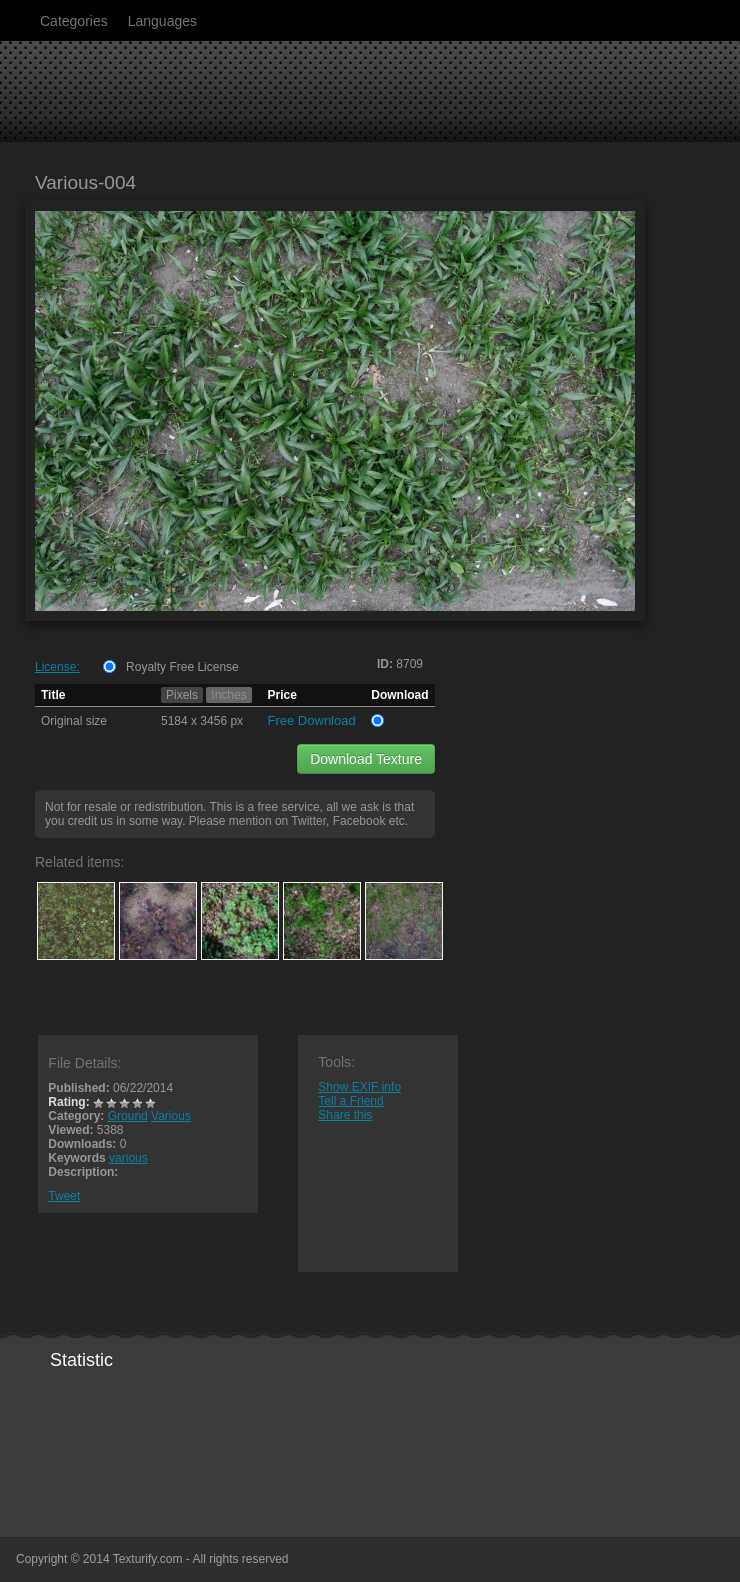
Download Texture (366, 759)
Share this (345, 1115)
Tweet (64, 1196)
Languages (162, 21)
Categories (74, 21)
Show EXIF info (359, 1087)
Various (171, 1116)
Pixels (182, 695)
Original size (74, 721)
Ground (128, 1116)
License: (57, 667)
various (128, 1158)
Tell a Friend (350, 1101)
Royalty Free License (182, 667)
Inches (228, 695)
